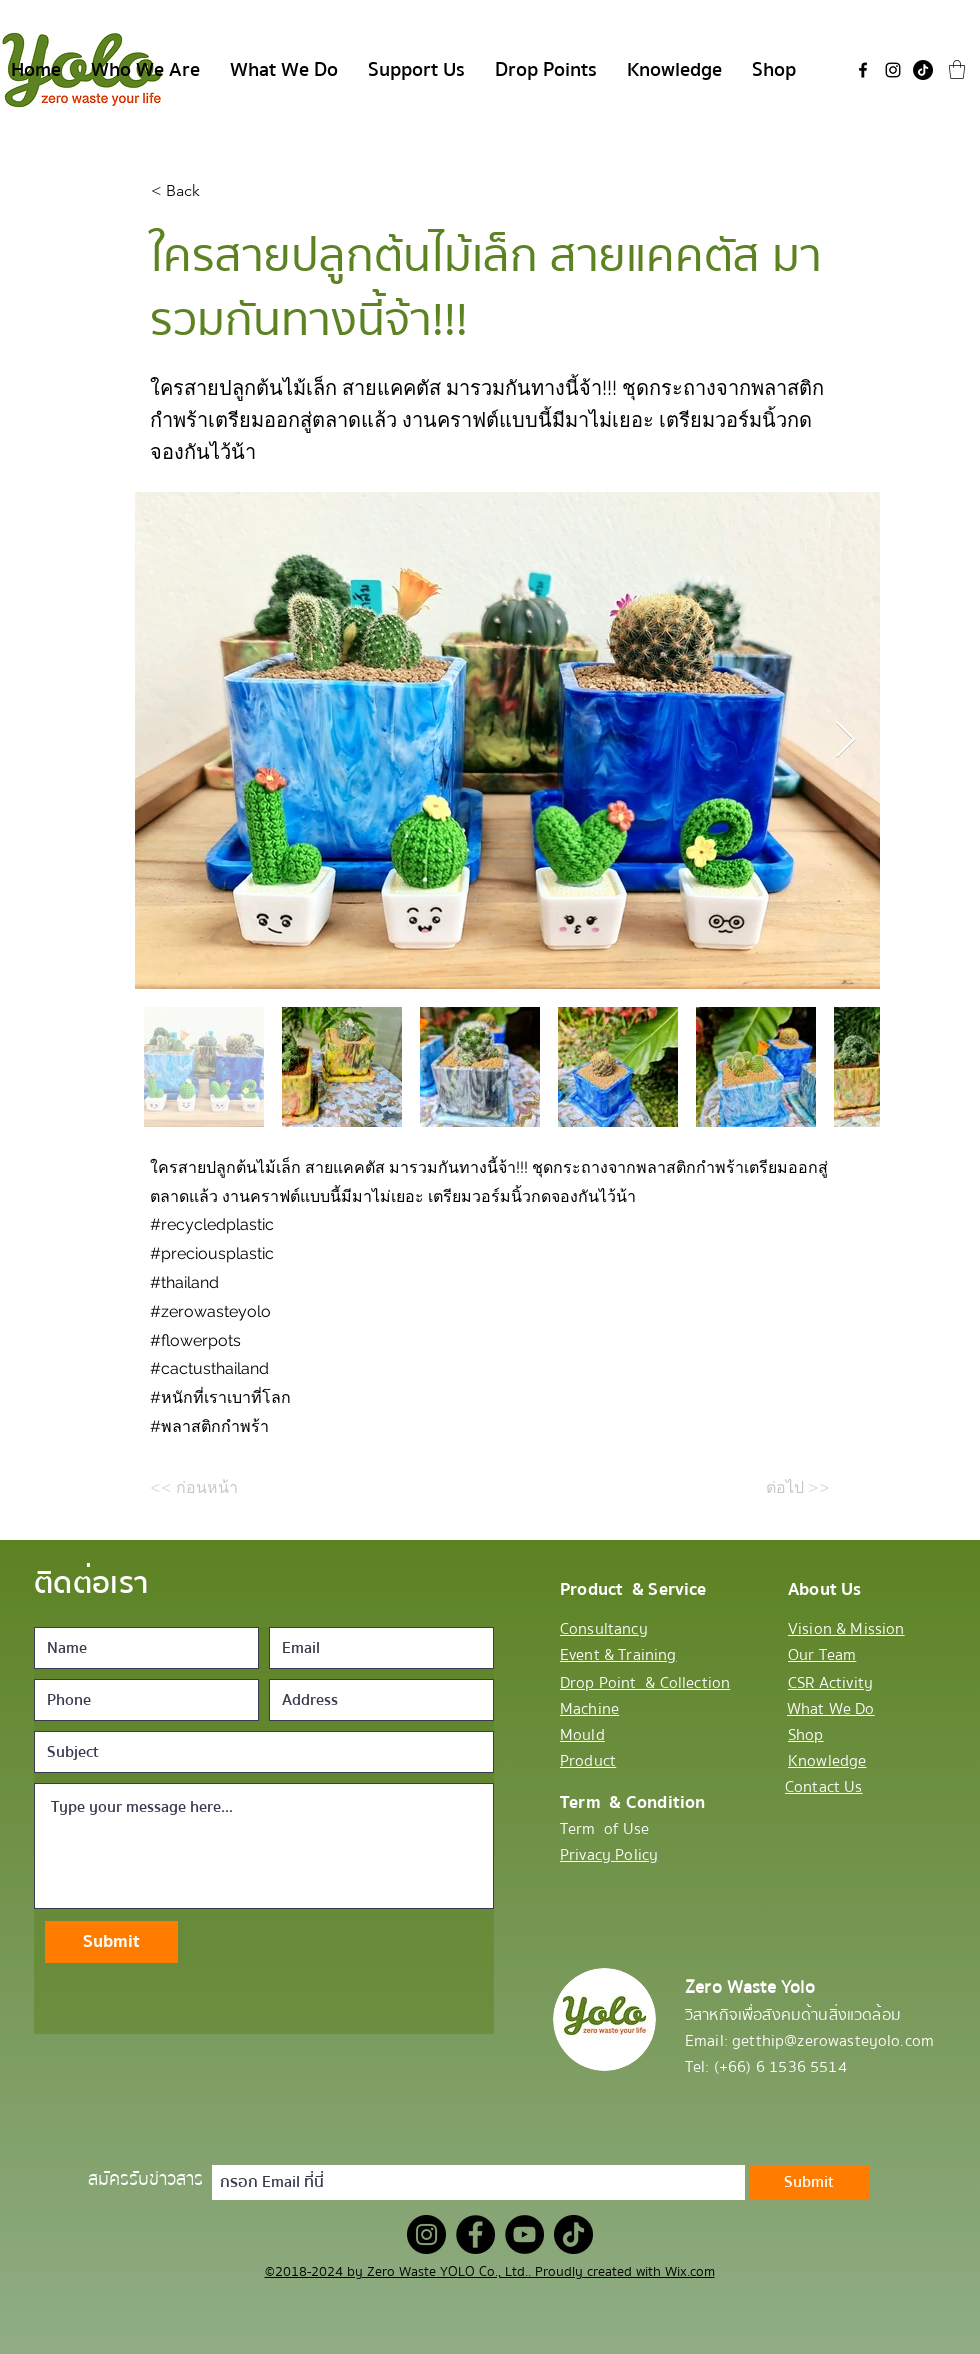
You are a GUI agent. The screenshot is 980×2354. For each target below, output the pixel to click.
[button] (957, 69)
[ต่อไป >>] (780, 1488)
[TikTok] (923, 70)
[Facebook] (863, 70)
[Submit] (111, 1942)
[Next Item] (845, 740)
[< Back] (217, 191)
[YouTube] (524, 2234)
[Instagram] (893, 70)
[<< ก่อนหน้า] (216, 1488)
